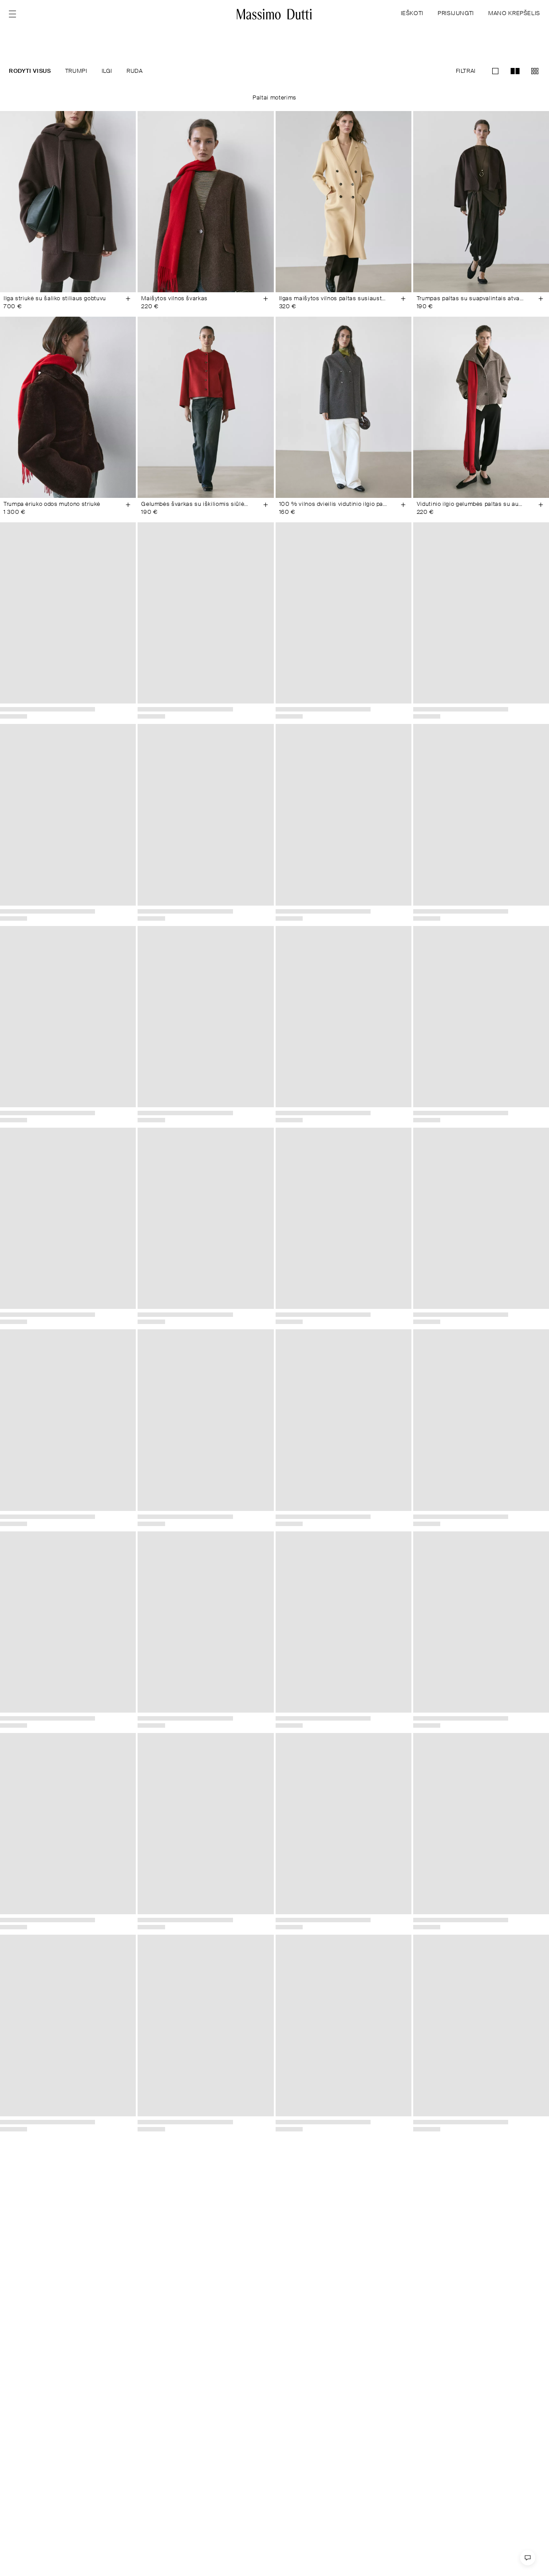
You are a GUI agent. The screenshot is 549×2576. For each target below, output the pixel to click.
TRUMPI (76, 71)
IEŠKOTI (412, 13)
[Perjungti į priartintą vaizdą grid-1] (495, 71)
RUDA (134, 71)
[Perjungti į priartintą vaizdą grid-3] (534, 71)
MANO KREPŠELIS (514, 13)
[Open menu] (15, 14)
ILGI (107, 71)
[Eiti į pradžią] (274, 14)
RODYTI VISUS (30, 71)
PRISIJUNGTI (456, 13)
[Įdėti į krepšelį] (127, 299)
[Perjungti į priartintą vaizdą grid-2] (515, 71)
